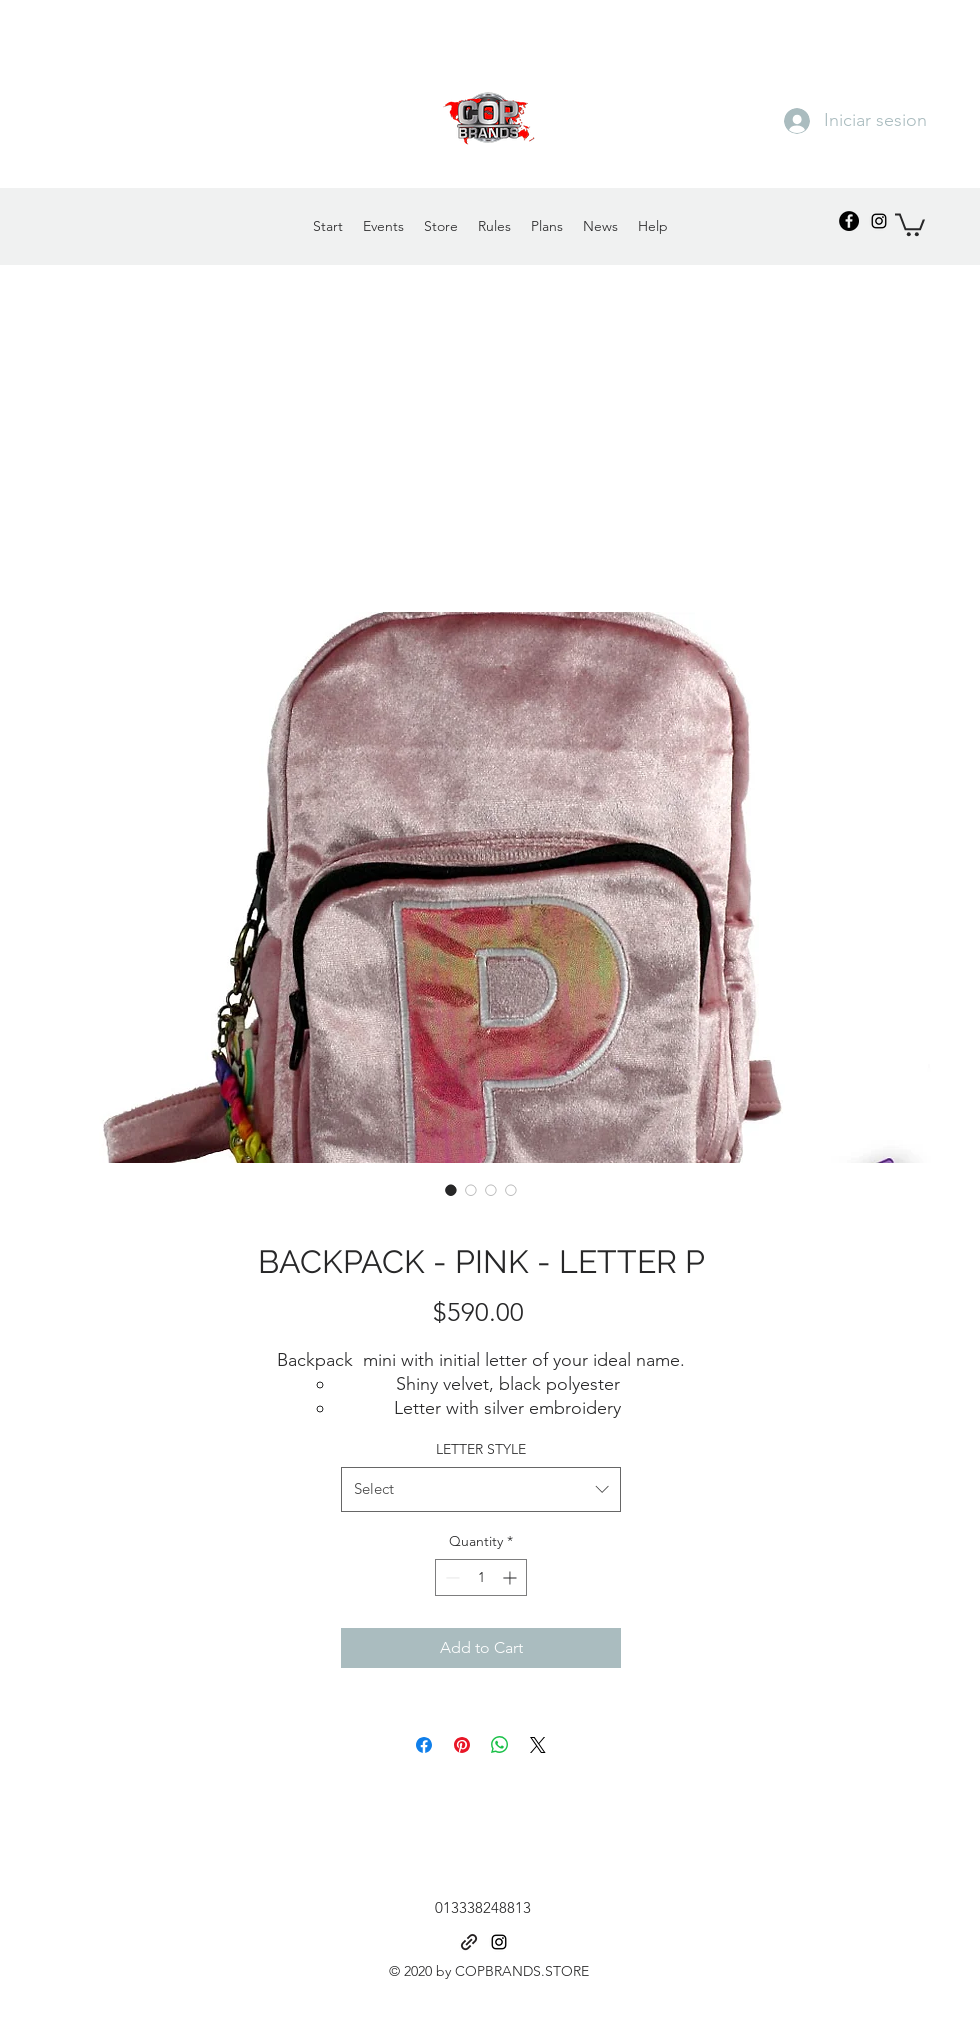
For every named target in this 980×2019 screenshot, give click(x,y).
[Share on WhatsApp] (500, 1745)
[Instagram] (879, 221)
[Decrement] (450, 1577)
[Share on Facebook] (424, 1745)
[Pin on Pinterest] (462, 1745)
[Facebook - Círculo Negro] (849, 221)
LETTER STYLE (481, 1449)
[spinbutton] (481, 1577)
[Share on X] (538, 1745)
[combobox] (481, 1489)
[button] (910, 223)
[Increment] (511, 1577)
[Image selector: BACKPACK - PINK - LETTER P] (451, 1190)
